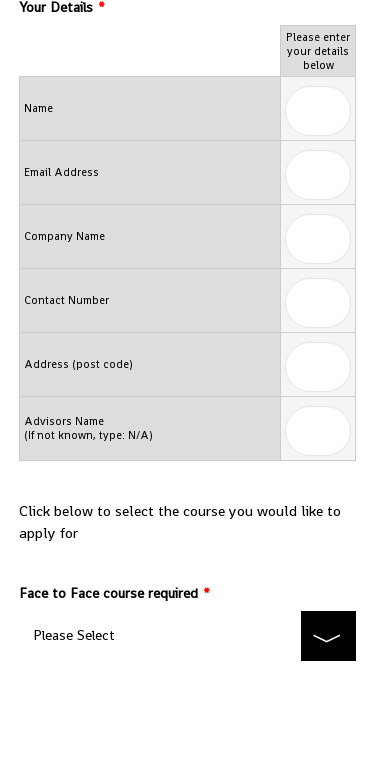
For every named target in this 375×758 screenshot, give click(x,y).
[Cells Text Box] (318, 111)
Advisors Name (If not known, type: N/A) (88, 428)
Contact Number (66, 300)
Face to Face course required (114, 593)
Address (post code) (78, 364)
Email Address (61, 172)
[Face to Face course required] (188, 636)
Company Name (64, 236)
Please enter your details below (318, 51)
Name (38, 108)
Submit (187, 703)
